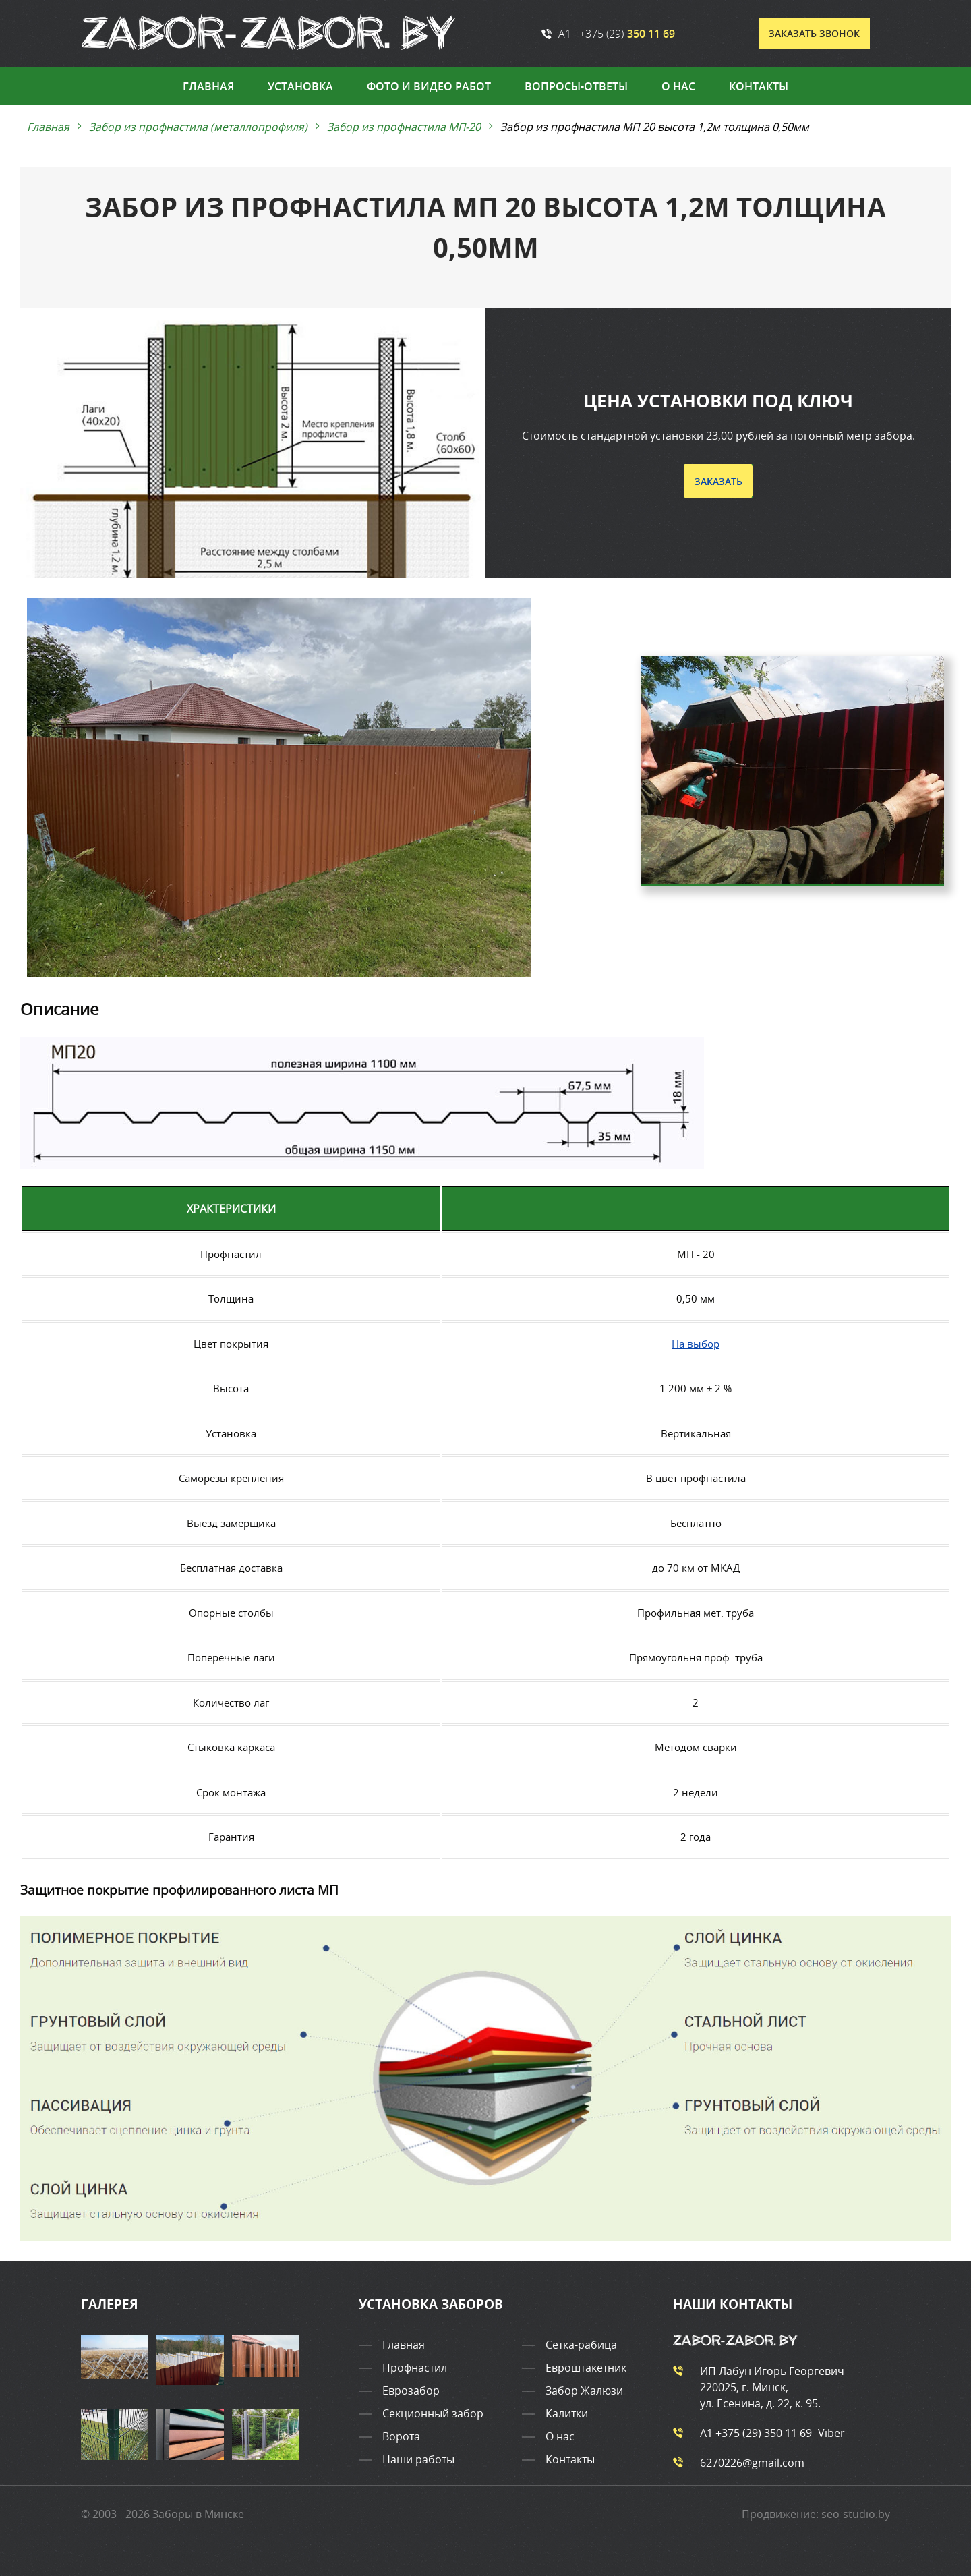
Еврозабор (411, 2391)
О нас (678, 86)
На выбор (695, 1343)
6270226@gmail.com (738, 2463)
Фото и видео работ (429, 86)
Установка (300, 86)
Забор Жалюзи (584, 2391)
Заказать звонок (814, 33)
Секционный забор (432, 2414)
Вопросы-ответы (576, 86)
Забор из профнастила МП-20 (405, 126)
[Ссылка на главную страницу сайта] (269, 33)
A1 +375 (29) (608, 34)
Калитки (567, 2414)
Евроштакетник (586, 2368)
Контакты (758, 86)
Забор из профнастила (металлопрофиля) (198, 126)
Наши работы (418, 2460)
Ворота (401, 2437)
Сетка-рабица (581, 2345)
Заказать (718, 480)
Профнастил (414, 2368)
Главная (208, 86)
